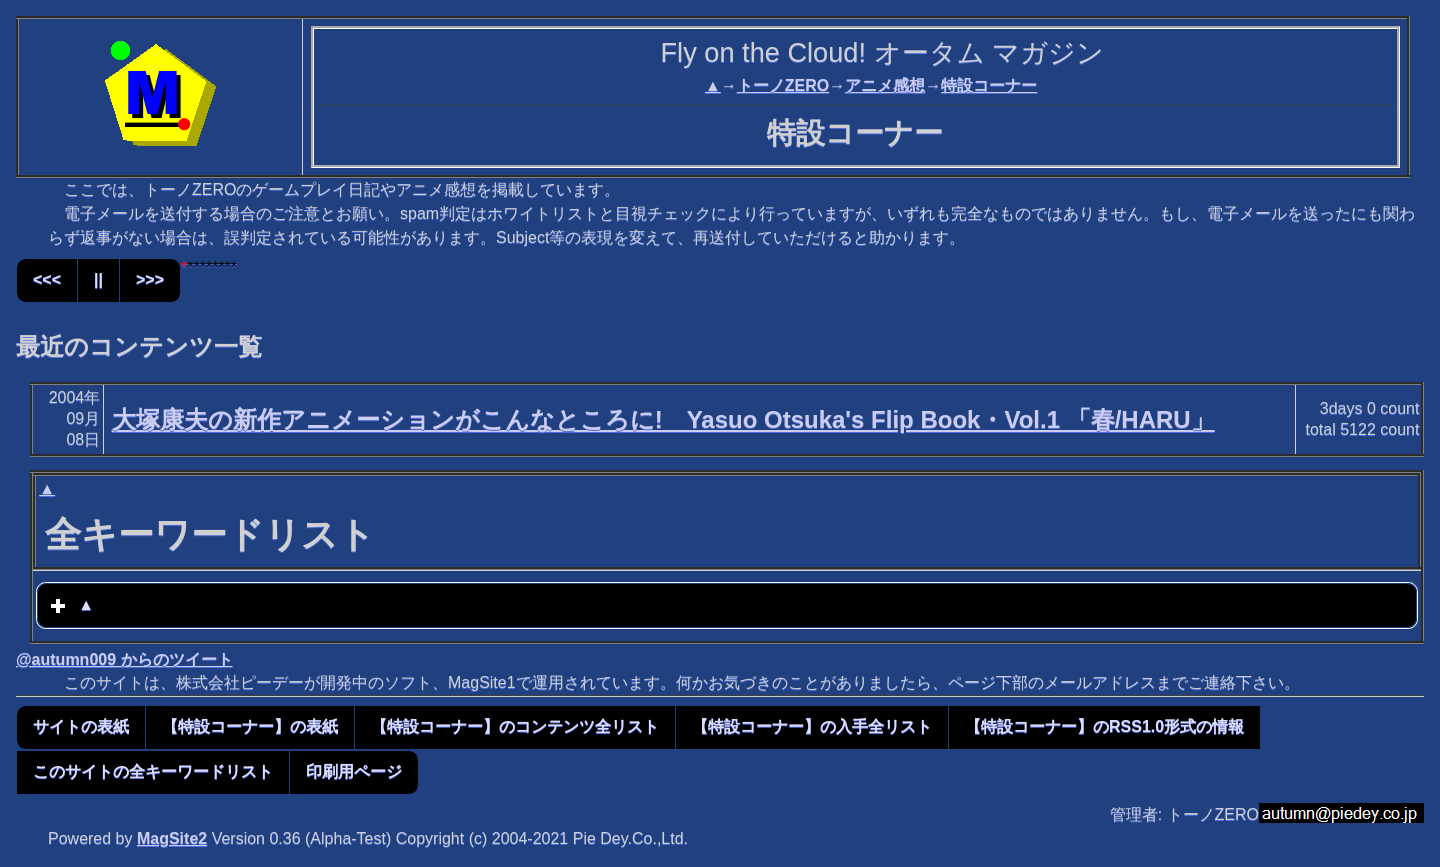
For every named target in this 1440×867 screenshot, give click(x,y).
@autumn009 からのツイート (124, 659)
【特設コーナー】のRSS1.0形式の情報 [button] (1104, 726)
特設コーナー (989, 85)
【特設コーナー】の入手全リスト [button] (812, 726)
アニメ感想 (885, 85)
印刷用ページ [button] (354, 771)
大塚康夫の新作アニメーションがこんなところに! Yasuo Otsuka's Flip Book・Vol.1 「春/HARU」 (663, 419)
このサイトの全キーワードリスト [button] (153, 771)
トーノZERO (783, 85)
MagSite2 (172, 838)
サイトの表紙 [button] (81, 726)
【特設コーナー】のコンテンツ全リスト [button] (515, 726)
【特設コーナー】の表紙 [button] (250, 726)
